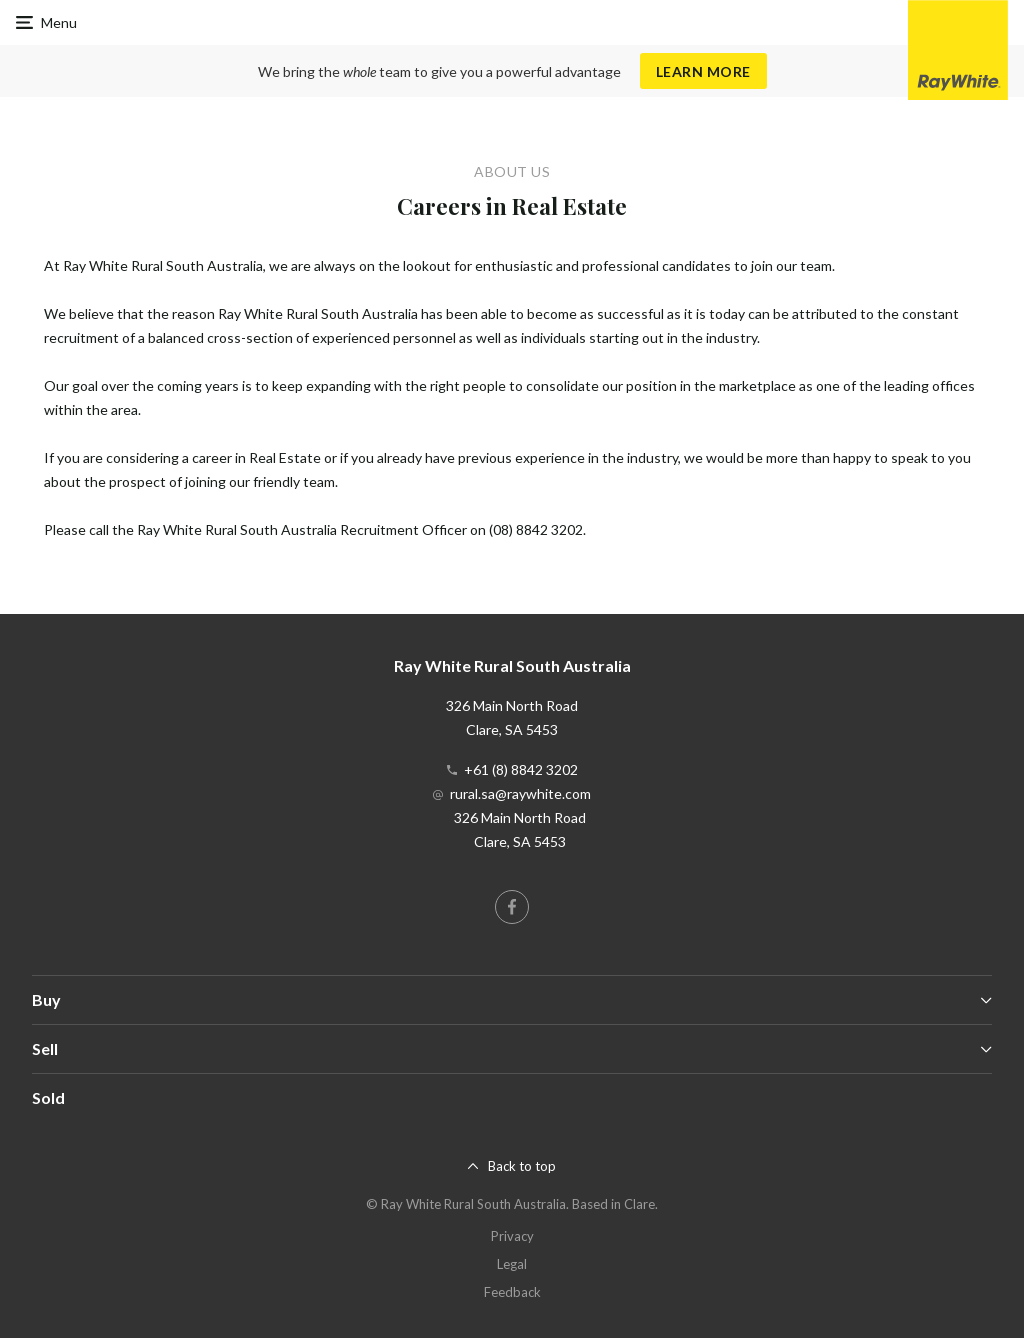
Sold (48, 1097)
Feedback (512, 1292)
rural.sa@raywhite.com (520, 793)
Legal (512, 1264)
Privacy (512, 1236)
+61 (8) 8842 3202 (521, 769)
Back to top (522, 1166)
